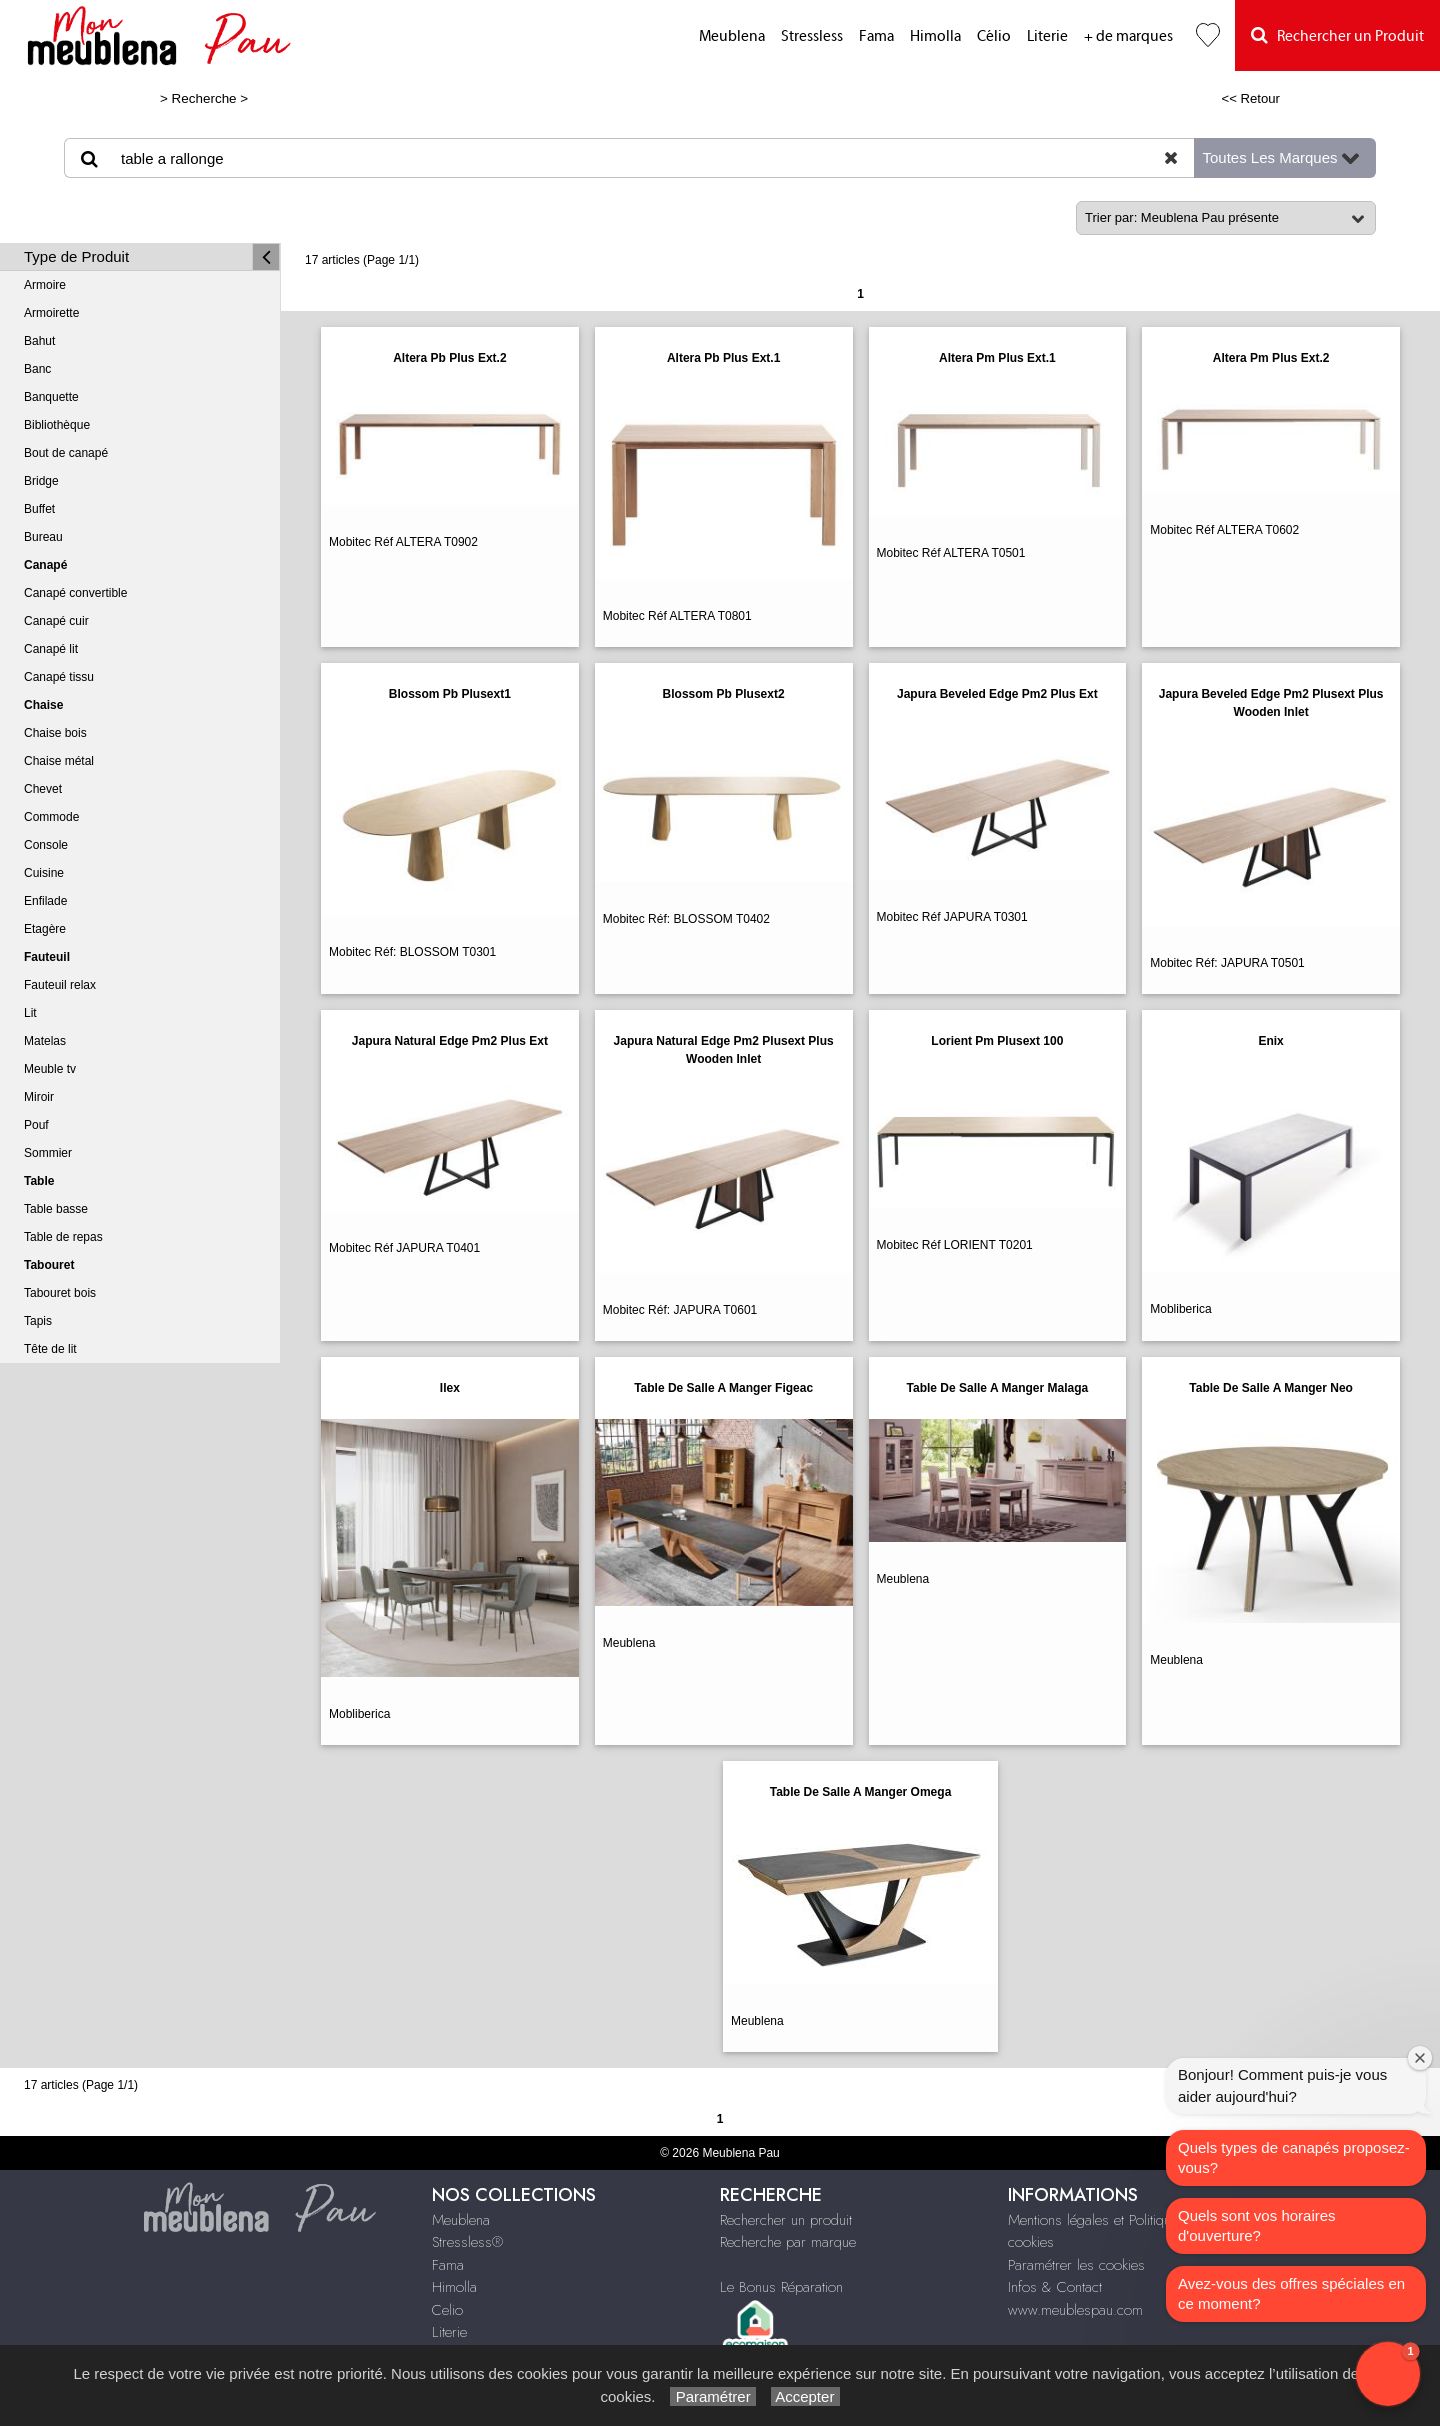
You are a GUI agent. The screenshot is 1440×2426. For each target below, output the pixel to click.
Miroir (39, 1097)
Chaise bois (55, 733)
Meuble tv (50, 1069)
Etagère (45, 929)
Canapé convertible (75, 593)
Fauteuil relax (60, 985)
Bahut (39, 341)
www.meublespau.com (1075, 2310)
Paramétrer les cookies (1076, 2265)
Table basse (56, 1209)
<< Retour (1250, 98)
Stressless (812, 36)
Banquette (51, 397)
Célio (994, 36)
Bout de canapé (66, 453)
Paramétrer (712, 2396)
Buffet (39, 509)
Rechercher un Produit (1337, 35)
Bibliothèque (57, 425)
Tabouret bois (60, 1293)
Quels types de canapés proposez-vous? (1294, 2157)
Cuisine (44, 873)
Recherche (204, 98)
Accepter (805, 2396)
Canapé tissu (59, 677)
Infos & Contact (1055, 2287)
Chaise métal (59, 761)
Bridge (41, 481)
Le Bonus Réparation (781, 2287)
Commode (51, 817)
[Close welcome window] (1420, 2058)
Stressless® (467, 2242)
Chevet (43, 789)
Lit (30, 1013)
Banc (37, 369)
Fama (876, 36)
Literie (1047, 36)
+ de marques (1128, 36)
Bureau (43, 537)
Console (46, 845)
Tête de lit (50, 1349)
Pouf (36, 1125)
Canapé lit (51, 649)
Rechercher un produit (786, 2220)
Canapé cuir (56, 621)
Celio (447, 2310)
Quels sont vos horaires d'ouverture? (1257, 2225)
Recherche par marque (788, 2242)
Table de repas (63, 1237)
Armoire (45, 285)
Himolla (935, 36)
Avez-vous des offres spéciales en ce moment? (1291, 2293)
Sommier (48, 1153)
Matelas (45, 1041)
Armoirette (51, 313)
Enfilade (45, 901)
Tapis (38, 1321)
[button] (1388, 2374)
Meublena (732, 36)
